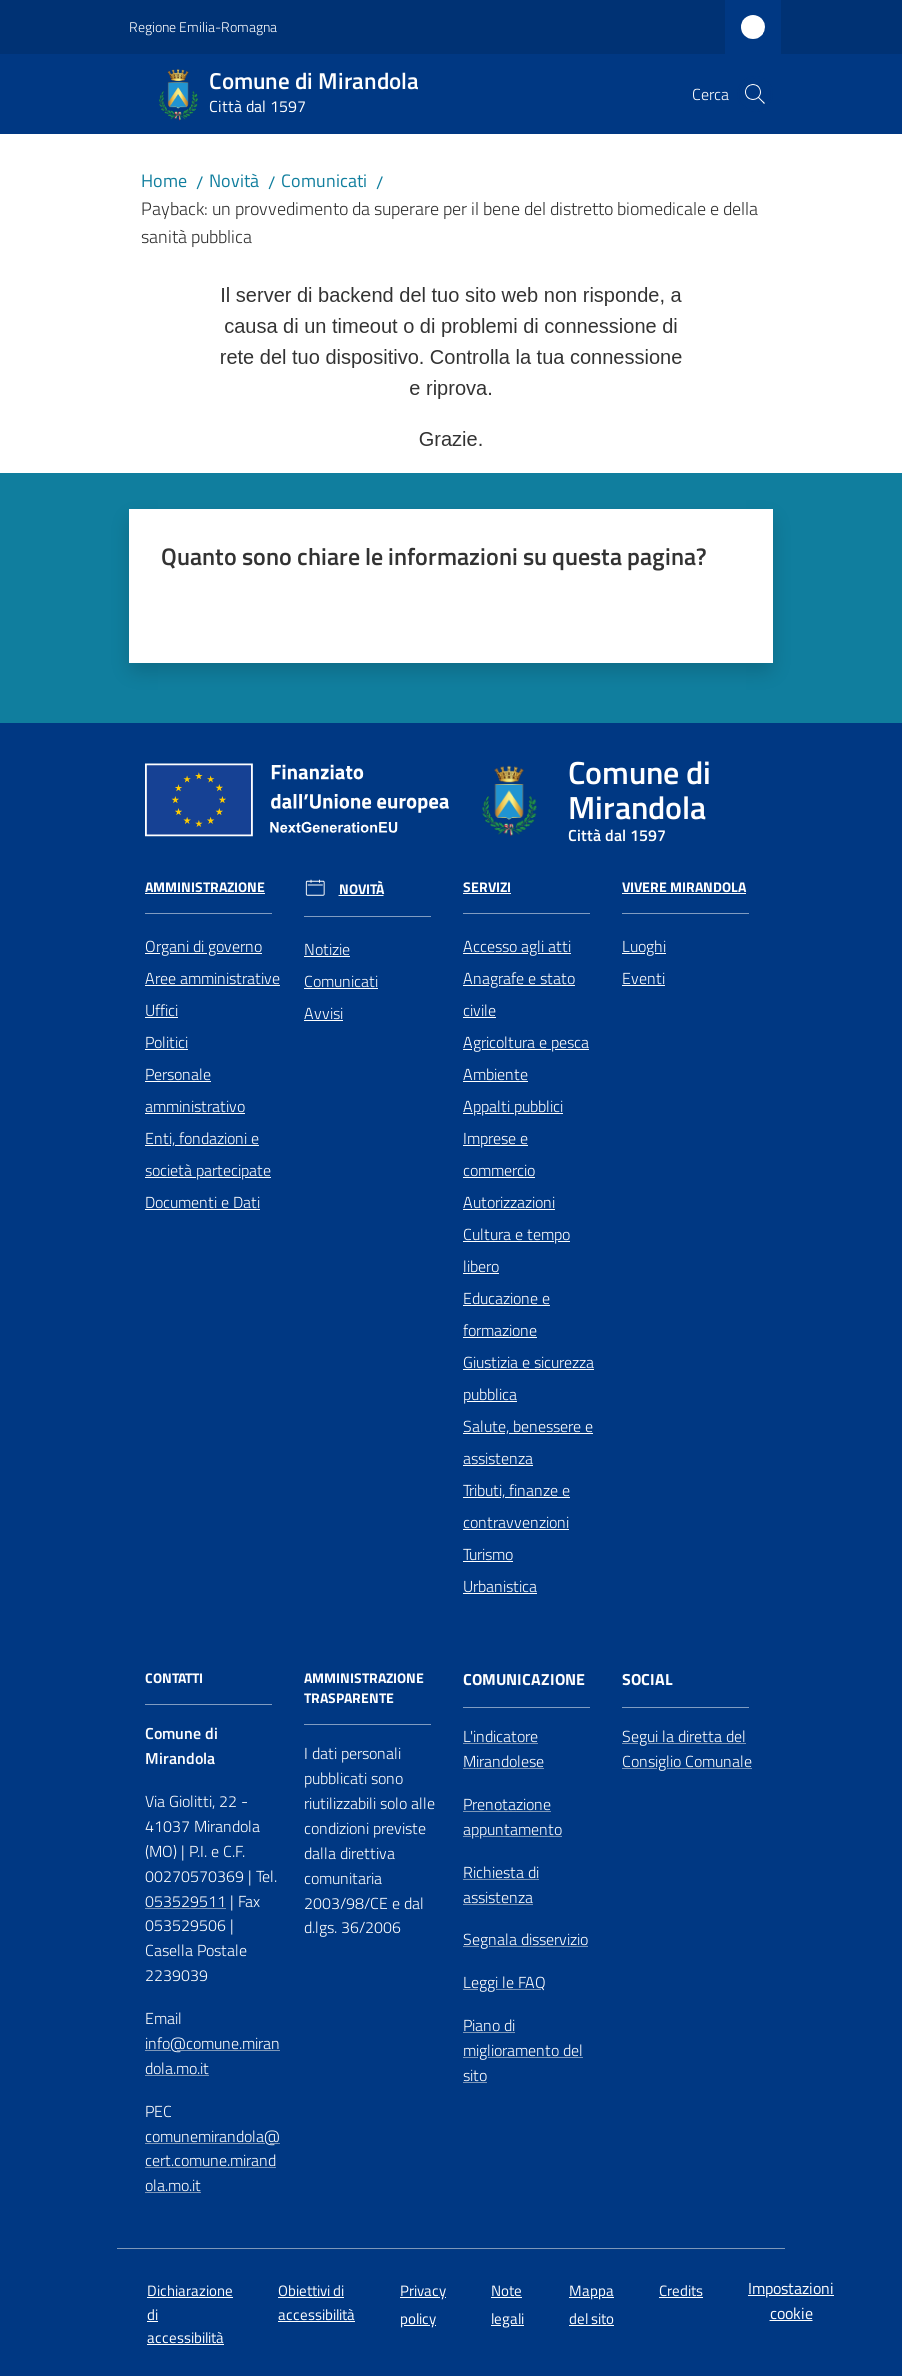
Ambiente (495, 1074)
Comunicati (324, 180)
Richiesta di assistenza (501, 1884)
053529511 (185, 1901)
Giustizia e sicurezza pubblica (528, 1378)
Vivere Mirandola (684, 887)
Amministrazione (205, 887)
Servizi (487, 887)
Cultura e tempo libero (516, 1250)
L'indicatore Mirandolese (503, 1748)
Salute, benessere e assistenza (528, 1442)
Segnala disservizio (525, 1939)
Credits (681, 2290)
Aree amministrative (212, 978)
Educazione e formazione (506, 1314)
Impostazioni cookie (791, 2300)
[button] (755, 94)
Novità (234, 180)
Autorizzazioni (509, 1202)
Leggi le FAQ (504, 1982)
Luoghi (644, 946)
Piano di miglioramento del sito (523, 2050)
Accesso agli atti (517, 946)
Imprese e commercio (499, 1154)
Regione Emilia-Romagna (203, 26)
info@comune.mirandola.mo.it (212, 2055)
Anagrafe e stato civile (519, 994)
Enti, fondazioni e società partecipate (208, 1154)
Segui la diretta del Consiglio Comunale (687, 1748)
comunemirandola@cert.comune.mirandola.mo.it (212, 2161)
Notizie (327, 949)
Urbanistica (500, 1586)
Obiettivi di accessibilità (316, 2302)
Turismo (488, 1554)
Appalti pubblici (513, 1106)
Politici (166, 1042)
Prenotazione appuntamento (512, 1816)
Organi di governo (203, 946)
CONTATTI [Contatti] (174, 1678)
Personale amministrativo (195, 1090)
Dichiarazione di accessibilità (190, 2314)
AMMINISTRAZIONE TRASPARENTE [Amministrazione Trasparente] (364, 1688)
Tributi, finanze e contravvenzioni (516, 1506)
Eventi (643, 978)
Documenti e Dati (202, 1202)
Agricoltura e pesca (526, 1042)
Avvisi (323, 1013)
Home (164, 180)
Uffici (161, 1010)
